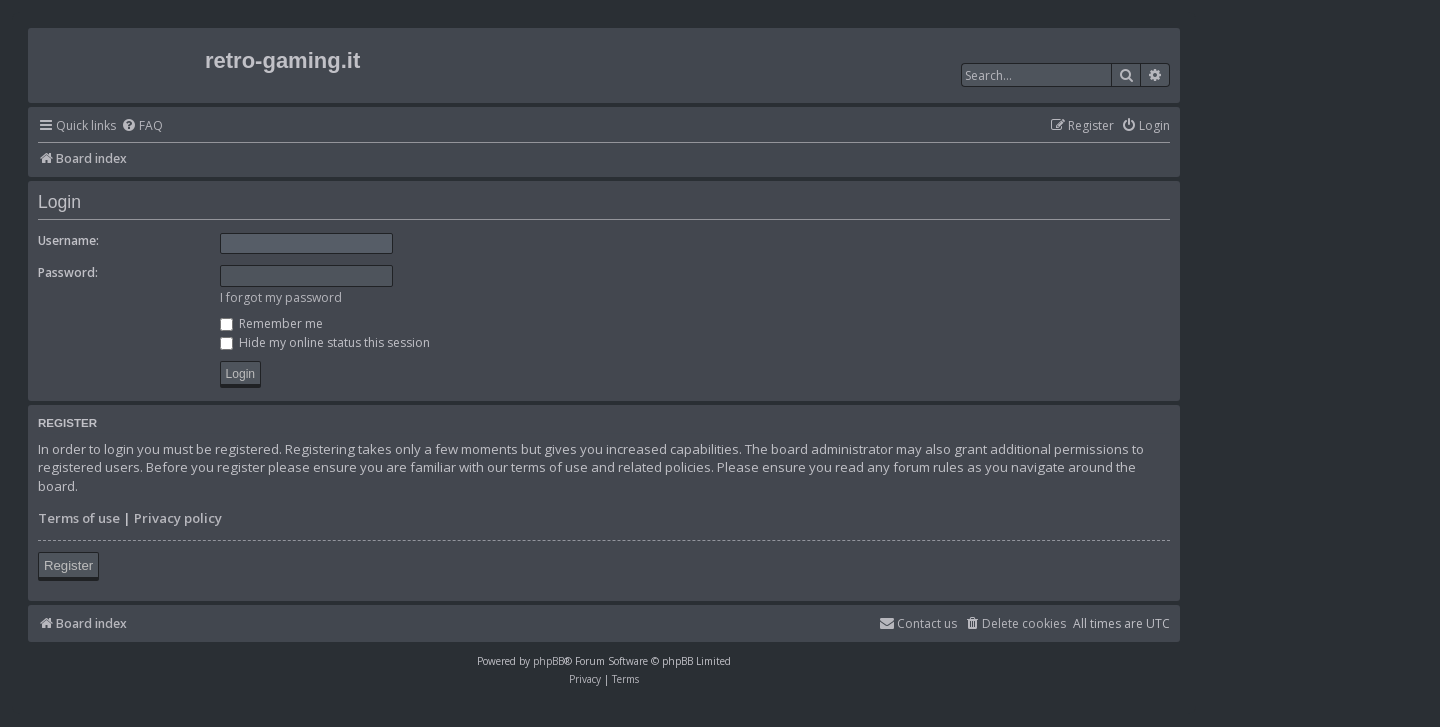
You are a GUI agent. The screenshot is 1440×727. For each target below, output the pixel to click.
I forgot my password (281, 297)
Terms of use (79, 518)
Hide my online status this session (325, 342)
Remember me (271, 323)
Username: (68, 240)
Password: (68, 272)
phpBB (548, 661)
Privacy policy (178, 518)
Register (68, 565)
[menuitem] (142, 126)
